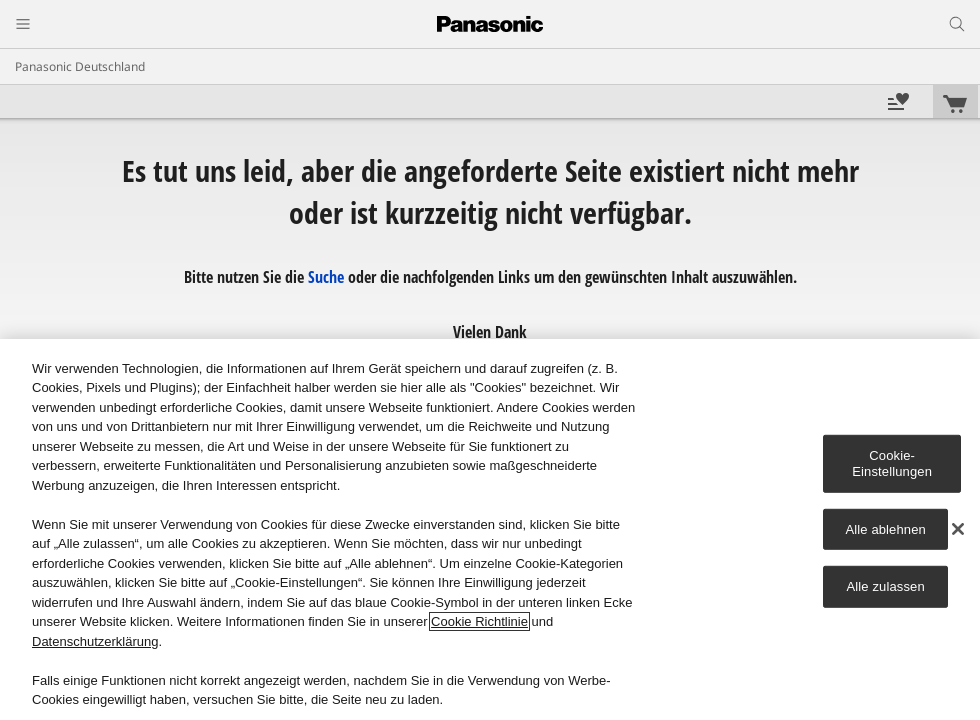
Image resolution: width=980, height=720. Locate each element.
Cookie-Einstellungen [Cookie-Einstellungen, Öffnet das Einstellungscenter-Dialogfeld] (892, 463)
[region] (490, 529)
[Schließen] (958, 529)
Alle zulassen (886, 586)
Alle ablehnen (885, 528)
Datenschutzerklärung (95, 641)
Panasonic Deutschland (80, 66)
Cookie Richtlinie (479, 621)
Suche (326, 277)
